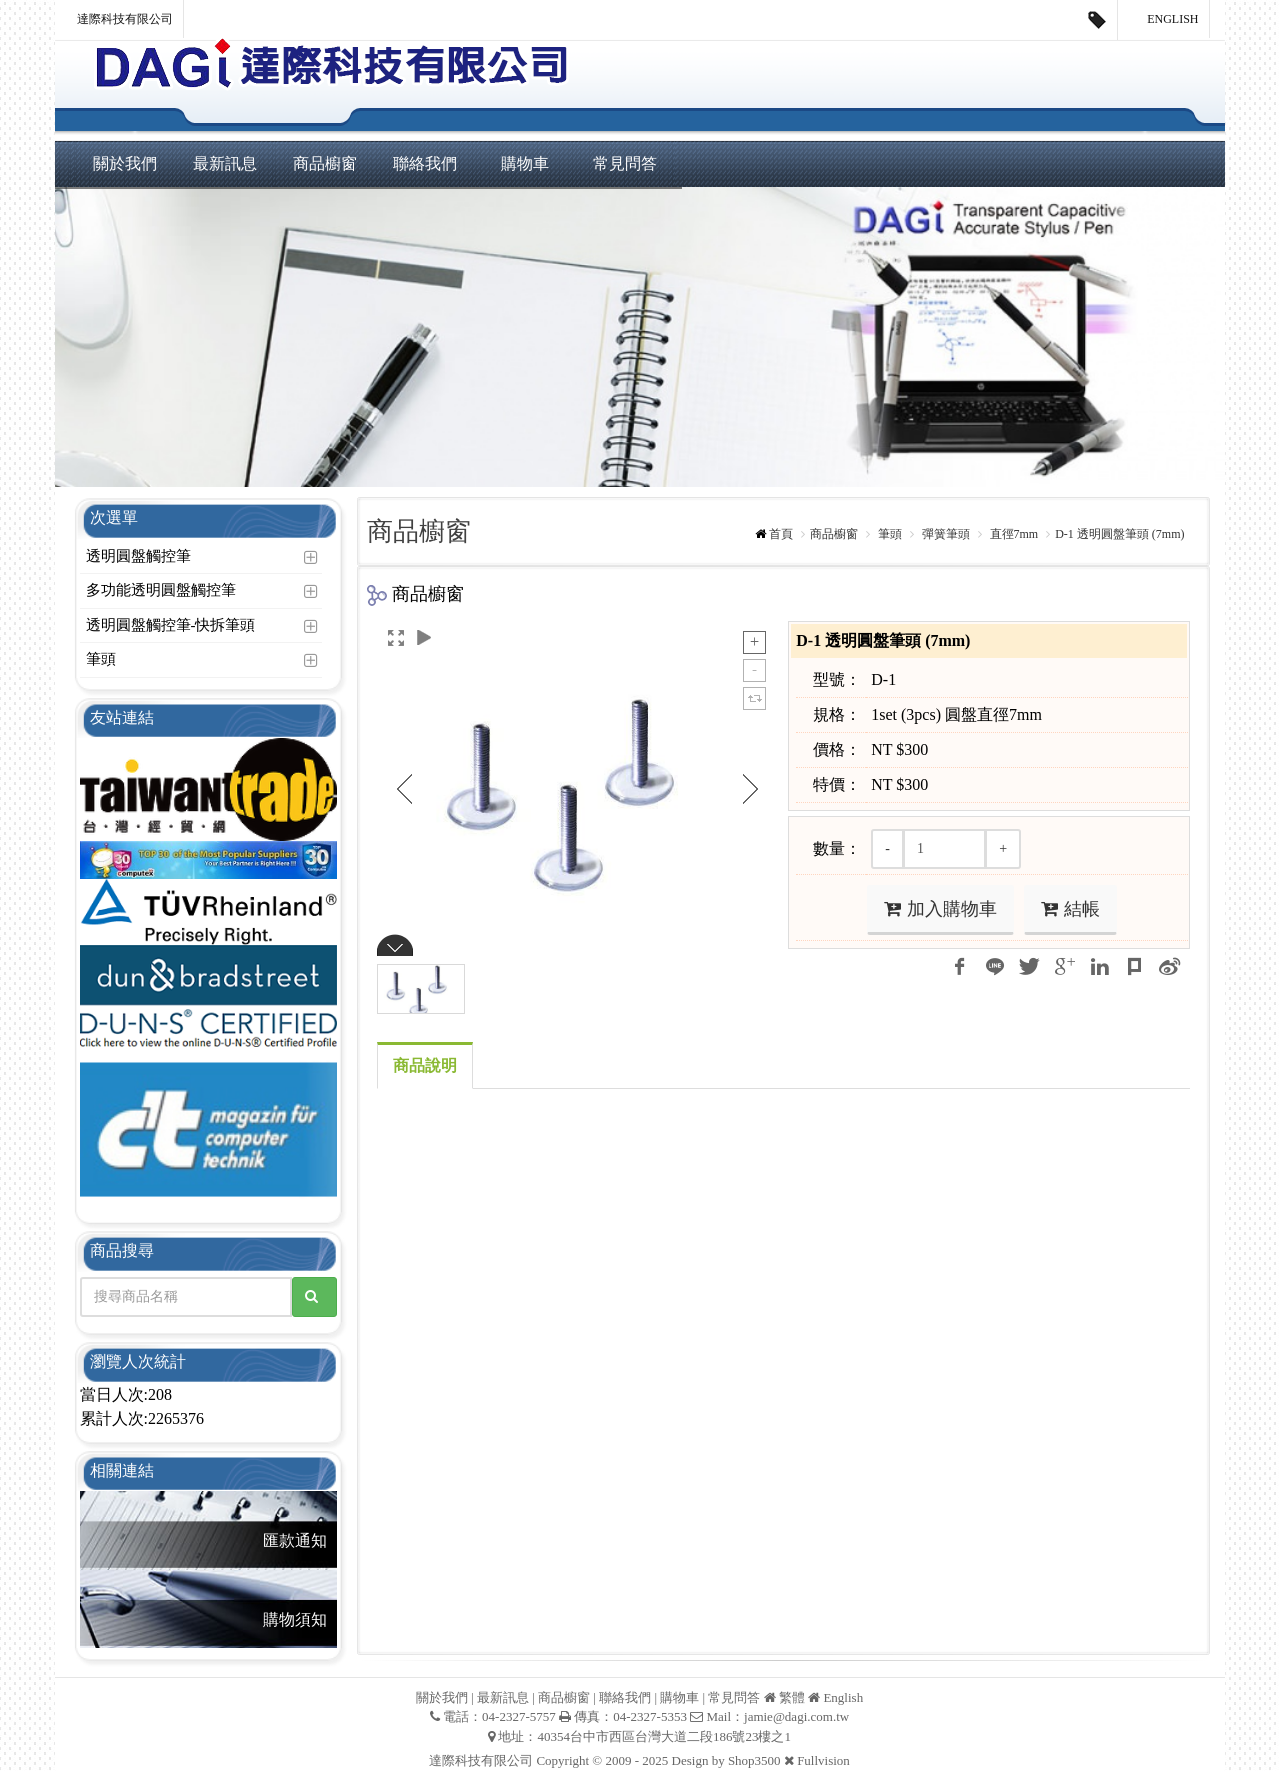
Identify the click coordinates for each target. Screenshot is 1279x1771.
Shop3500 (754, 1760)
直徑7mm (1013, 534)
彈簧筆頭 (944, 534)
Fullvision (823, 1760)
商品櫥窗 (325, 163)
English (1163, 20)
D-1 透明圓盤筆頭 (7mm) (1119, 534)
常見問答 (625, 163)
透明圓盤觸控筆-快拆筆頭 (171, 625)
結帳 (1070, 909)
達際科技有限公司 (125, 19)
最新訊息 (225, 163)
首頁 (781, 534)
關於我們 (125, 163)
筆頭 (101, 659)
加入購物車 (940, 909)
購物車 (525, 163)
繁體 (792, 1697)
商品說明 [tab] (425, 1065)
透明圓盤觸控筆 (138, 556)
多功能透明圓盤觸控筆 (161, 590)
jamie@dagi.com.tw (796, 1716)
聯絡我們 (425, 163)
